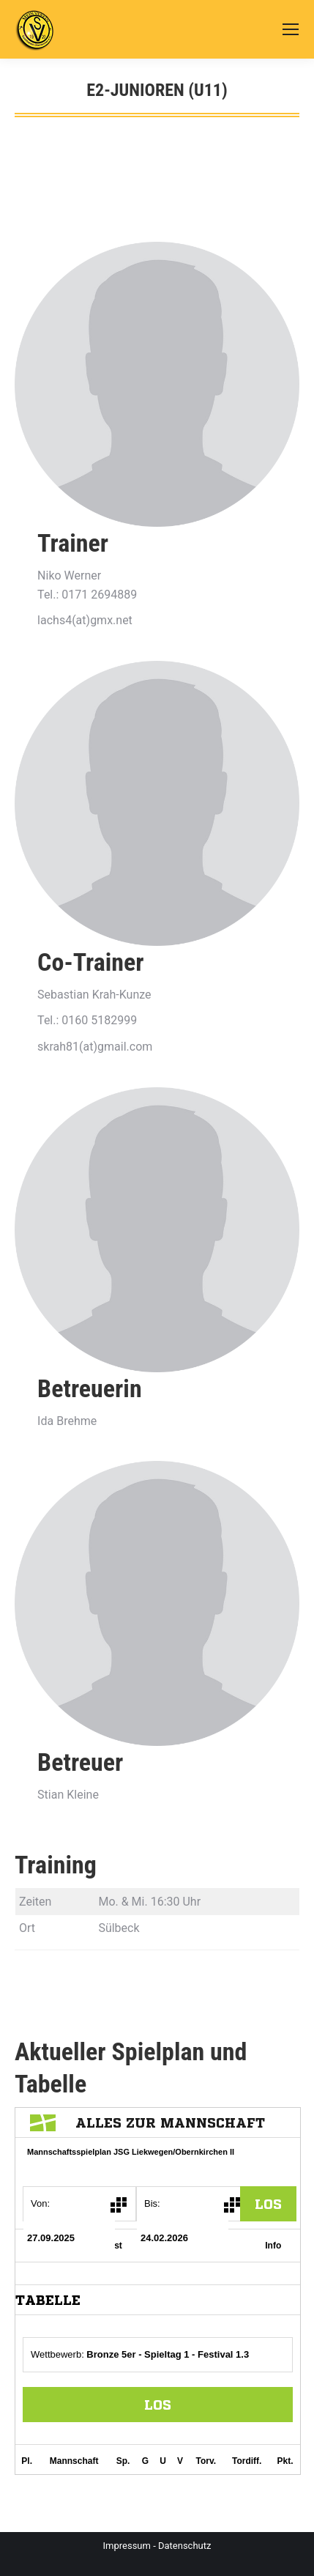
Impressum (127, 2545)
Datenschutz (184, 2545)
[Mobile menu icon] (290, 29)
